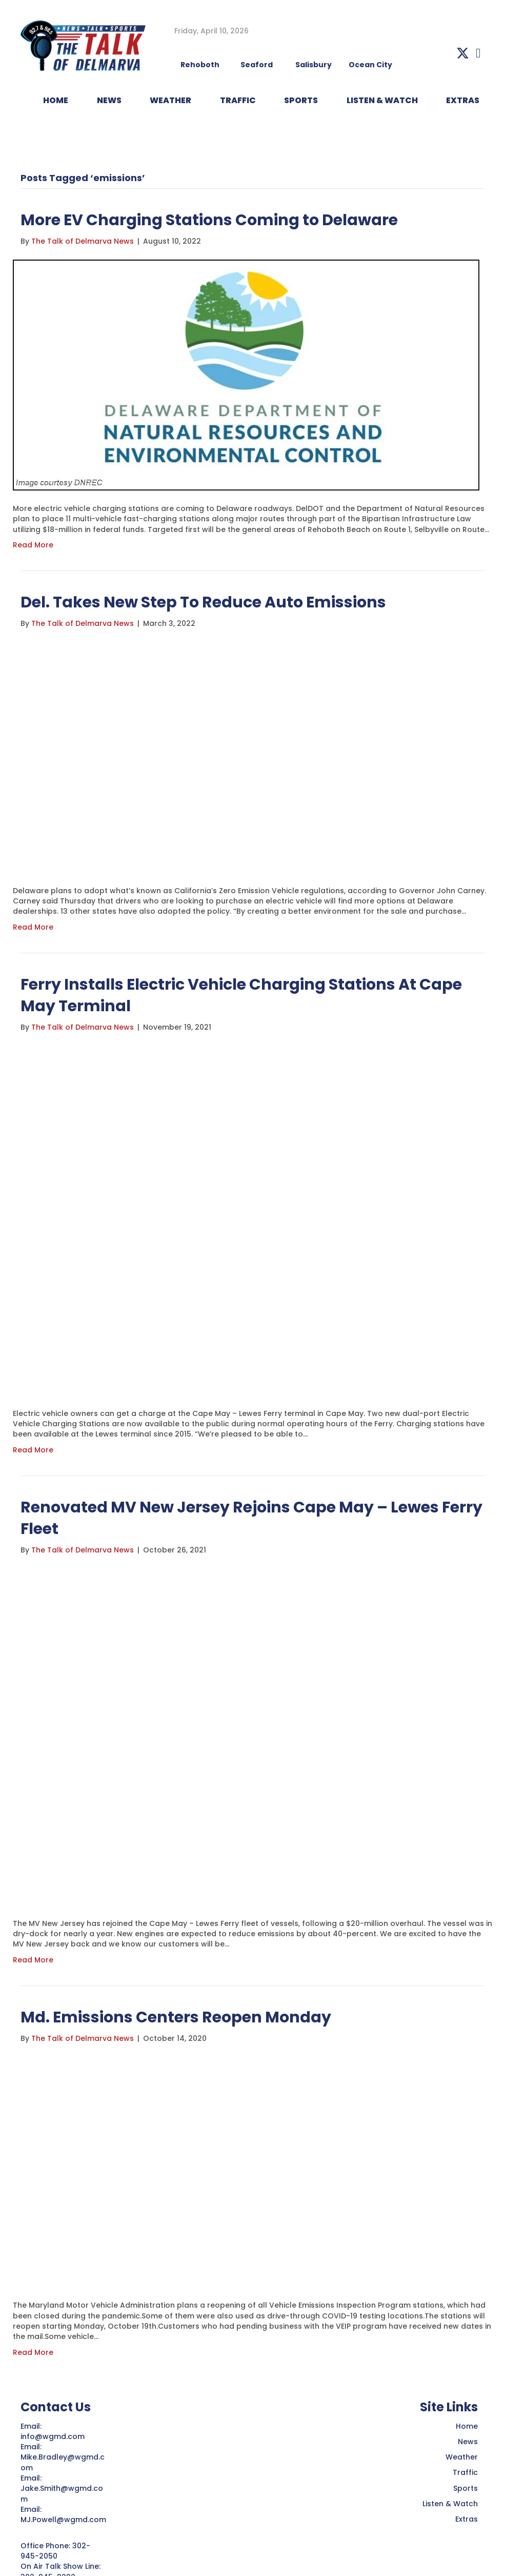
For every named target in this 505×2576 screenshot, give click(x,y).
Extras (466, 2519)
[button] (462, 53)
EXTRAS (462, 100)
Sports (301, 100)
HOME (55, 100)
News (468, 2441)
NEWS (109, 100)
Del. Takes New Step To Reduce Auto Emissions (203, 602)
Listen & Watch (450, 2504)
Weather (462, 2457)
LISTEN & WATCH (382, 100)
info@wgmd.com (54, 2436)
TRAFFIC (238, 100)
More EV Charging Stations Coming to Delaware (209, 220)
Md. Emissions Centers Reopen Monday (176, 2017)
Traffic (465, 2472)
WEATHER (170, 100)
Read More (33, 545)
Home (467, 2426)
